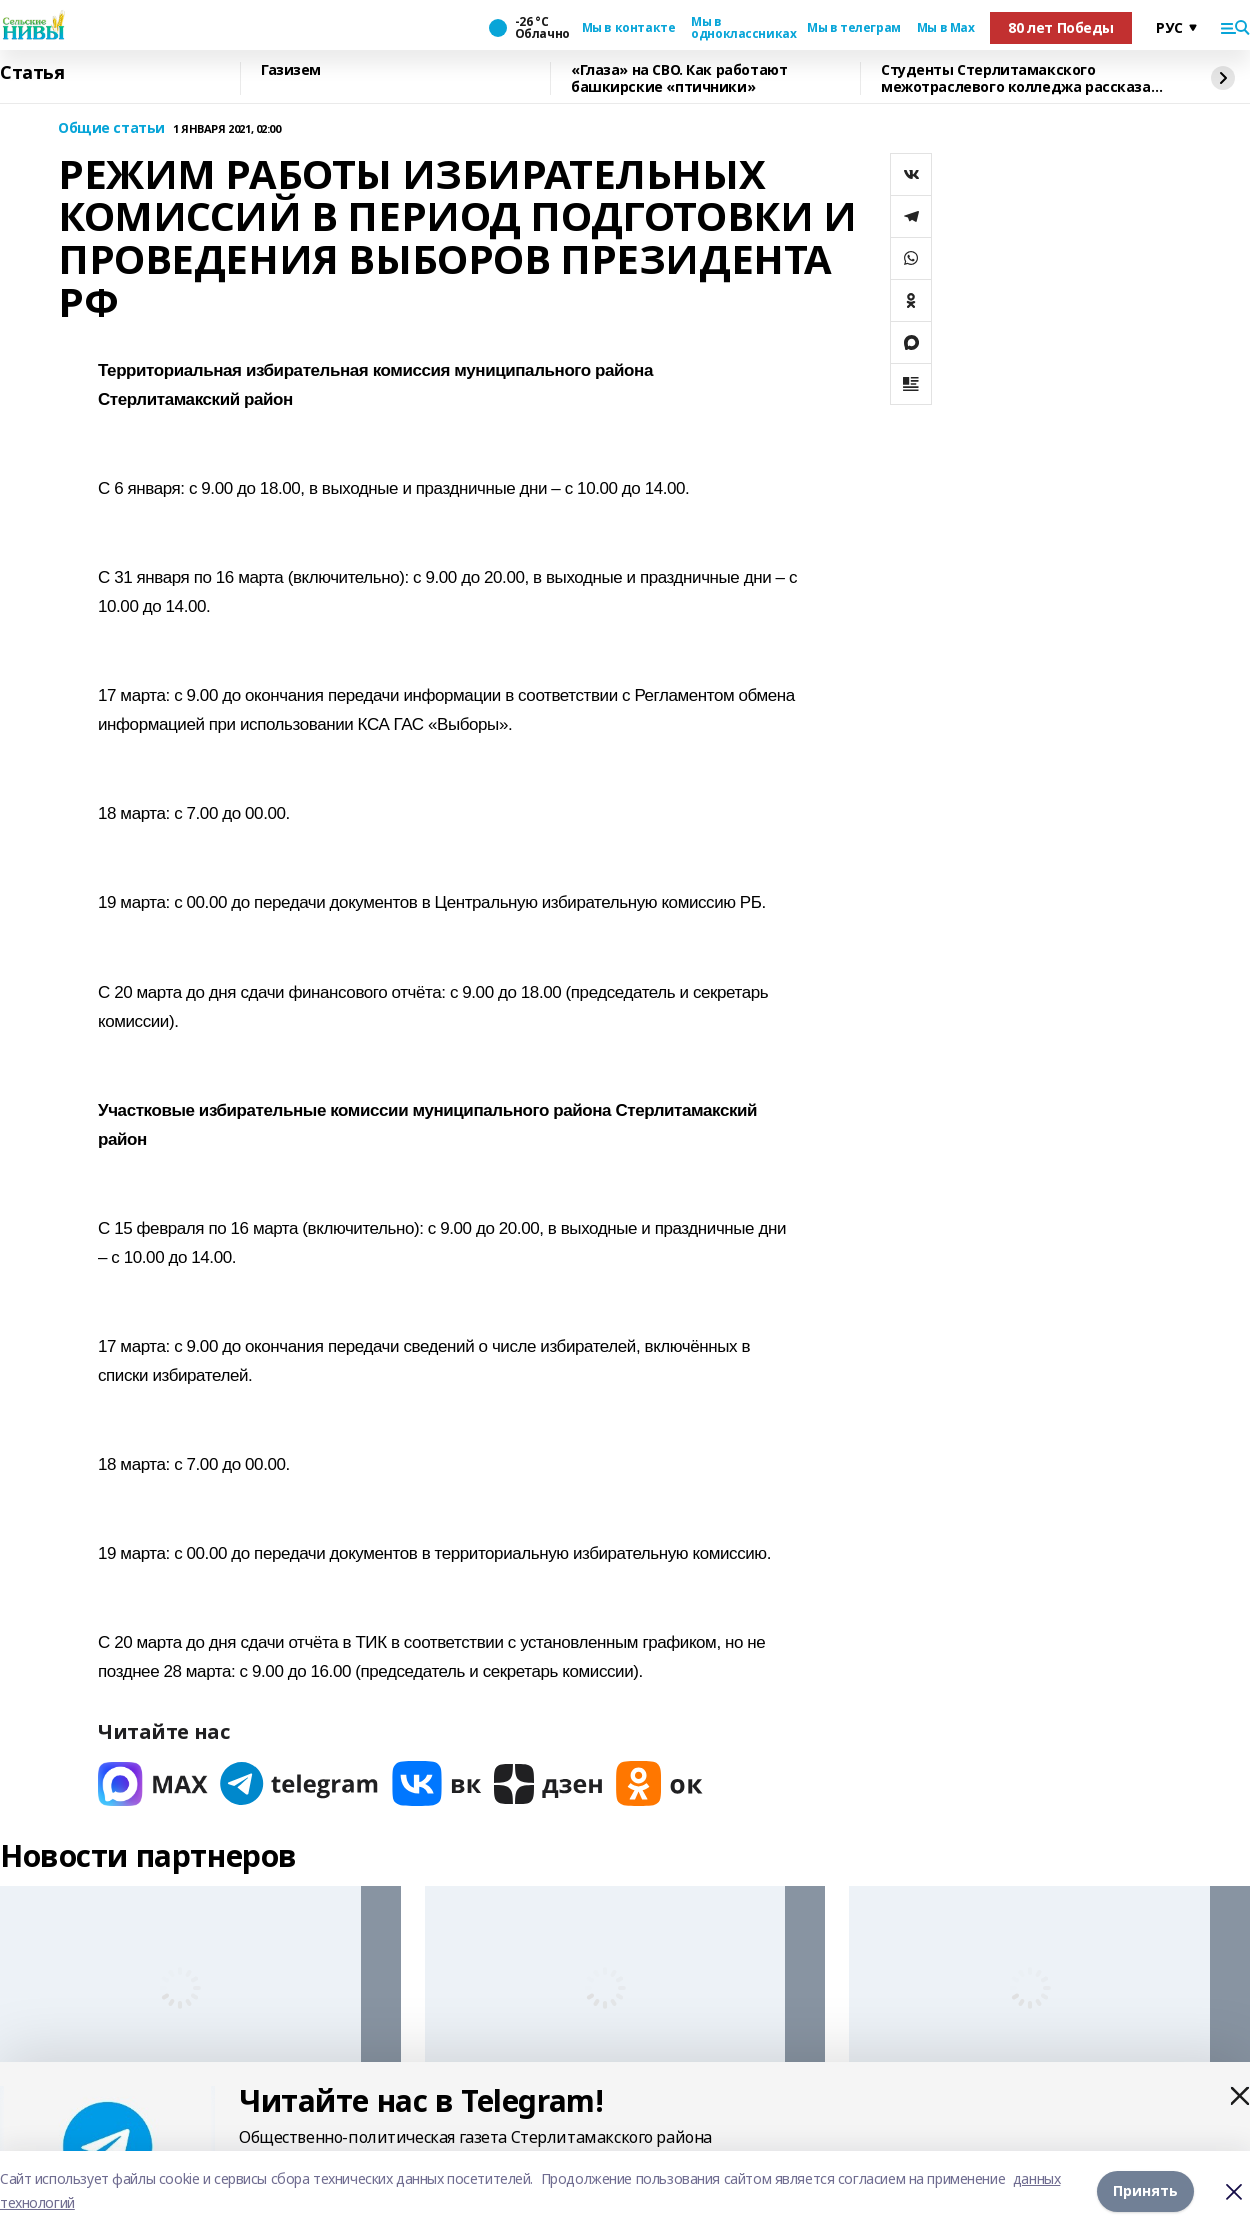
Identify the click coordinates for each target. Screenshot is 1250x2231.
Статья (32, 73)
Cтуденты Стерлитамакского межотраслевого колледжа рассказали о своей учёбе (1025, 78)
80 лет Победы (1061, 27)
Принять (1145, 2190)
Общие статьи (111, 128)
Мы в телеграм (854, 28)
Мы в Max (946, 28)
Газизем (291, 70)
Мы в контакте (629, 28)
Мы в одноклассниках (741, 28)
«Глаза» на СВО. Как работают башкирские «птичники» (679, 78)
